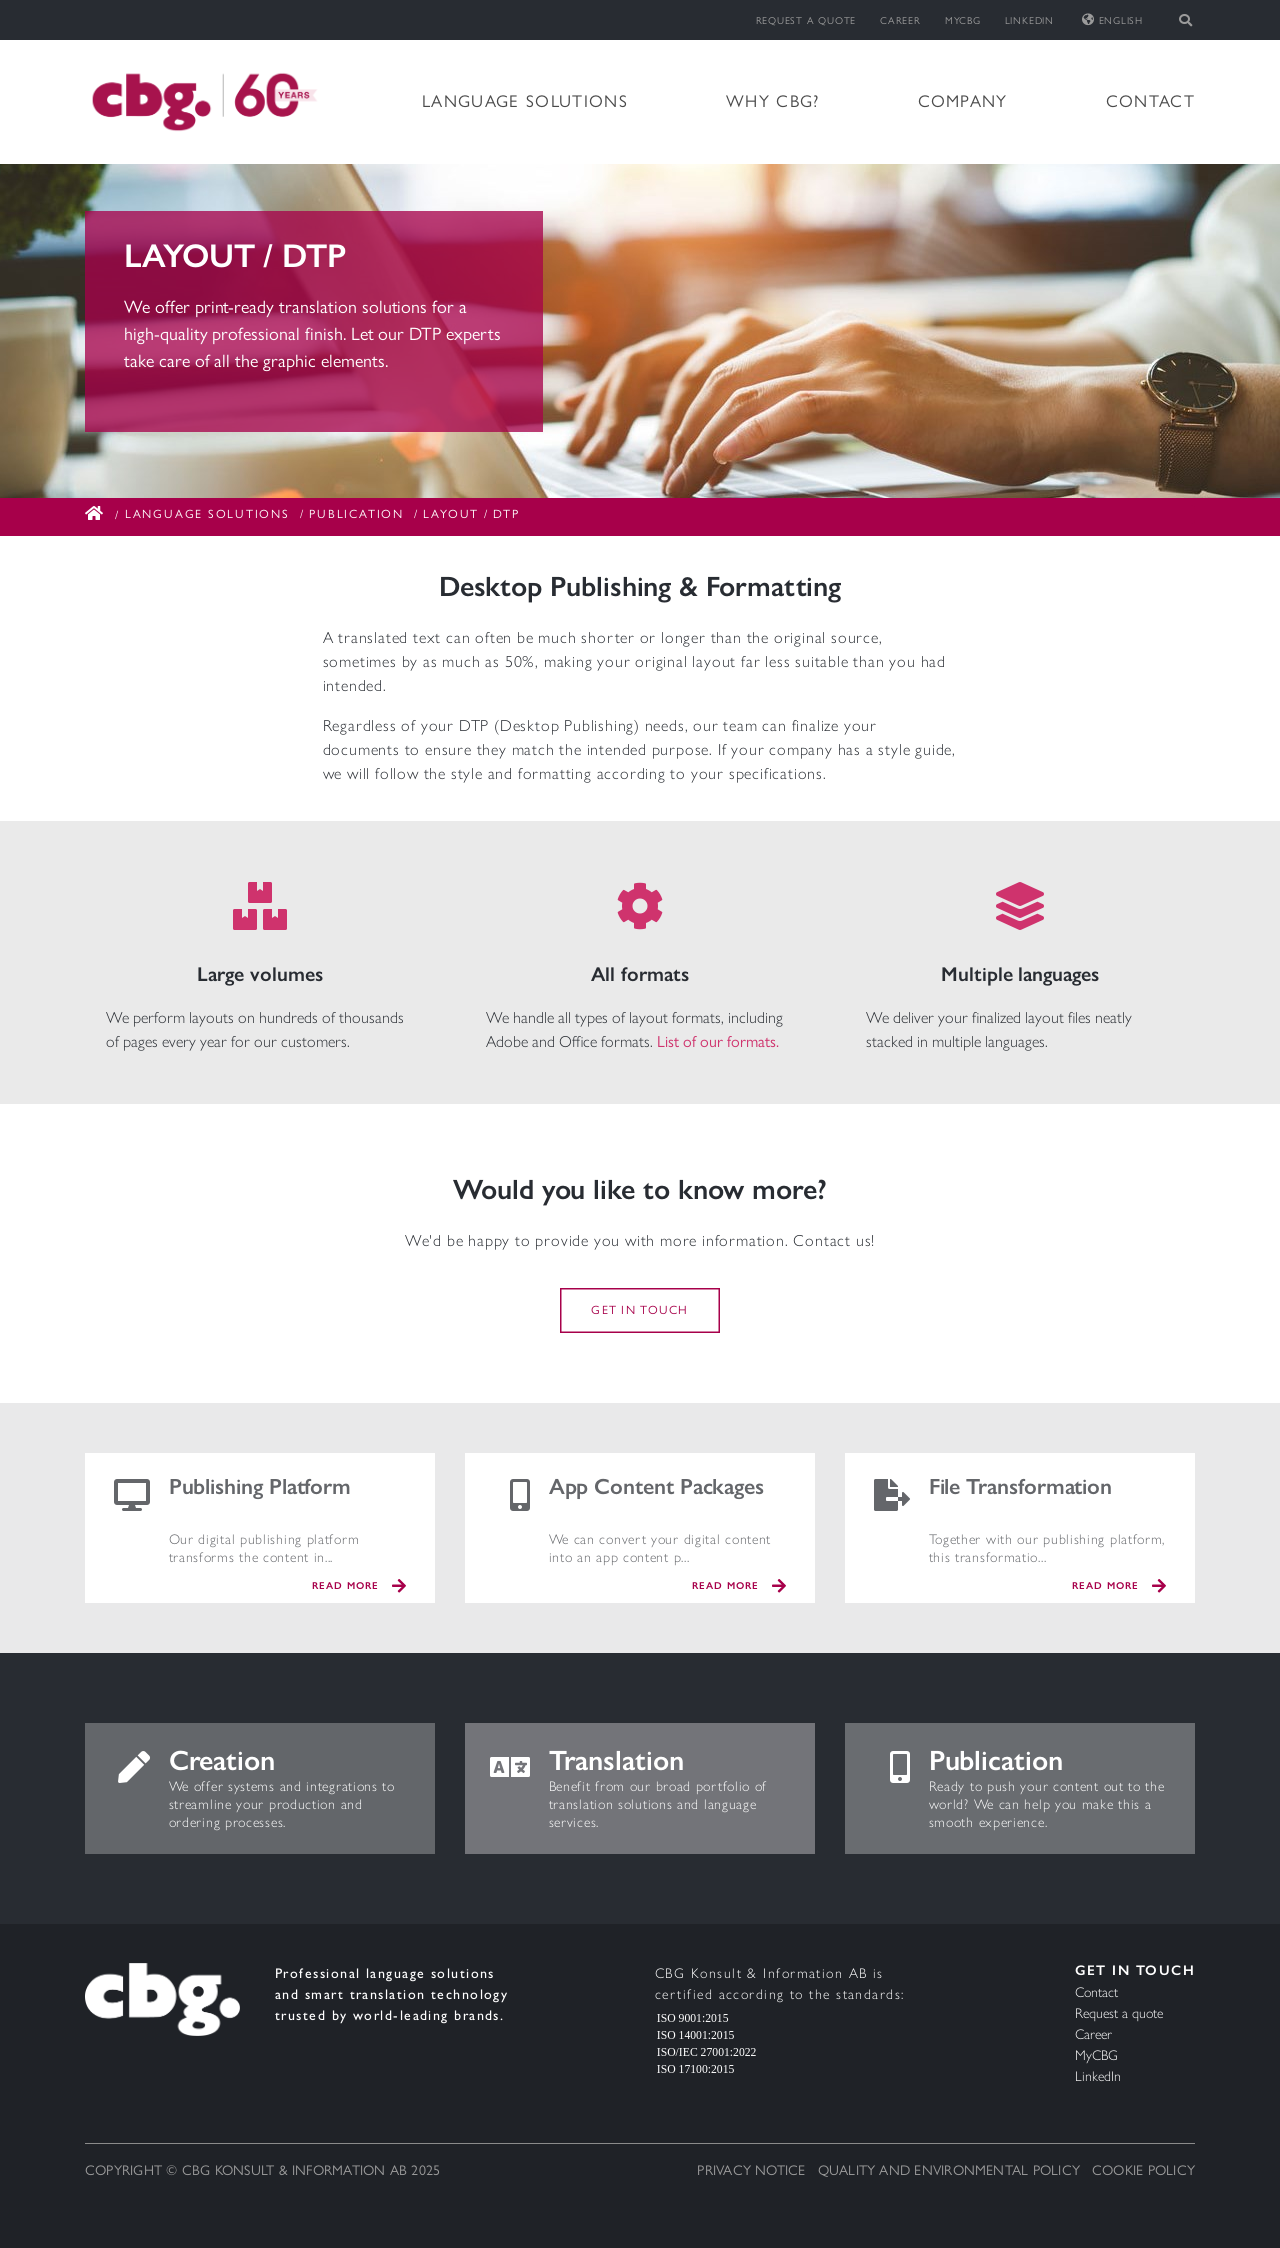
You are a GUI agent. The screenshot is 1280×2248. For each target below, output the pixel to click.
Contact (1150, 101)
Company (963, 101)
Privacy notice (751, 2170)
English (1112, 20)
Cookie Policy (1143, 2170)
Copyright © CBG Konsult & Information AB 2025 (262, 2170)
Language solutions (525, 101)
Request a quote (806, 20)
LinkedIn (1029, 20)
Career (900, 20)
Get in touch (640, 1310)
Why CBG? (773, 101)
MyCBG (963, 20)
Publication (356, 514)
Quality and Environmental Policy (949, 2170)
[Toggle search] (1186, 20)
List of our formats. (718, 1041)
